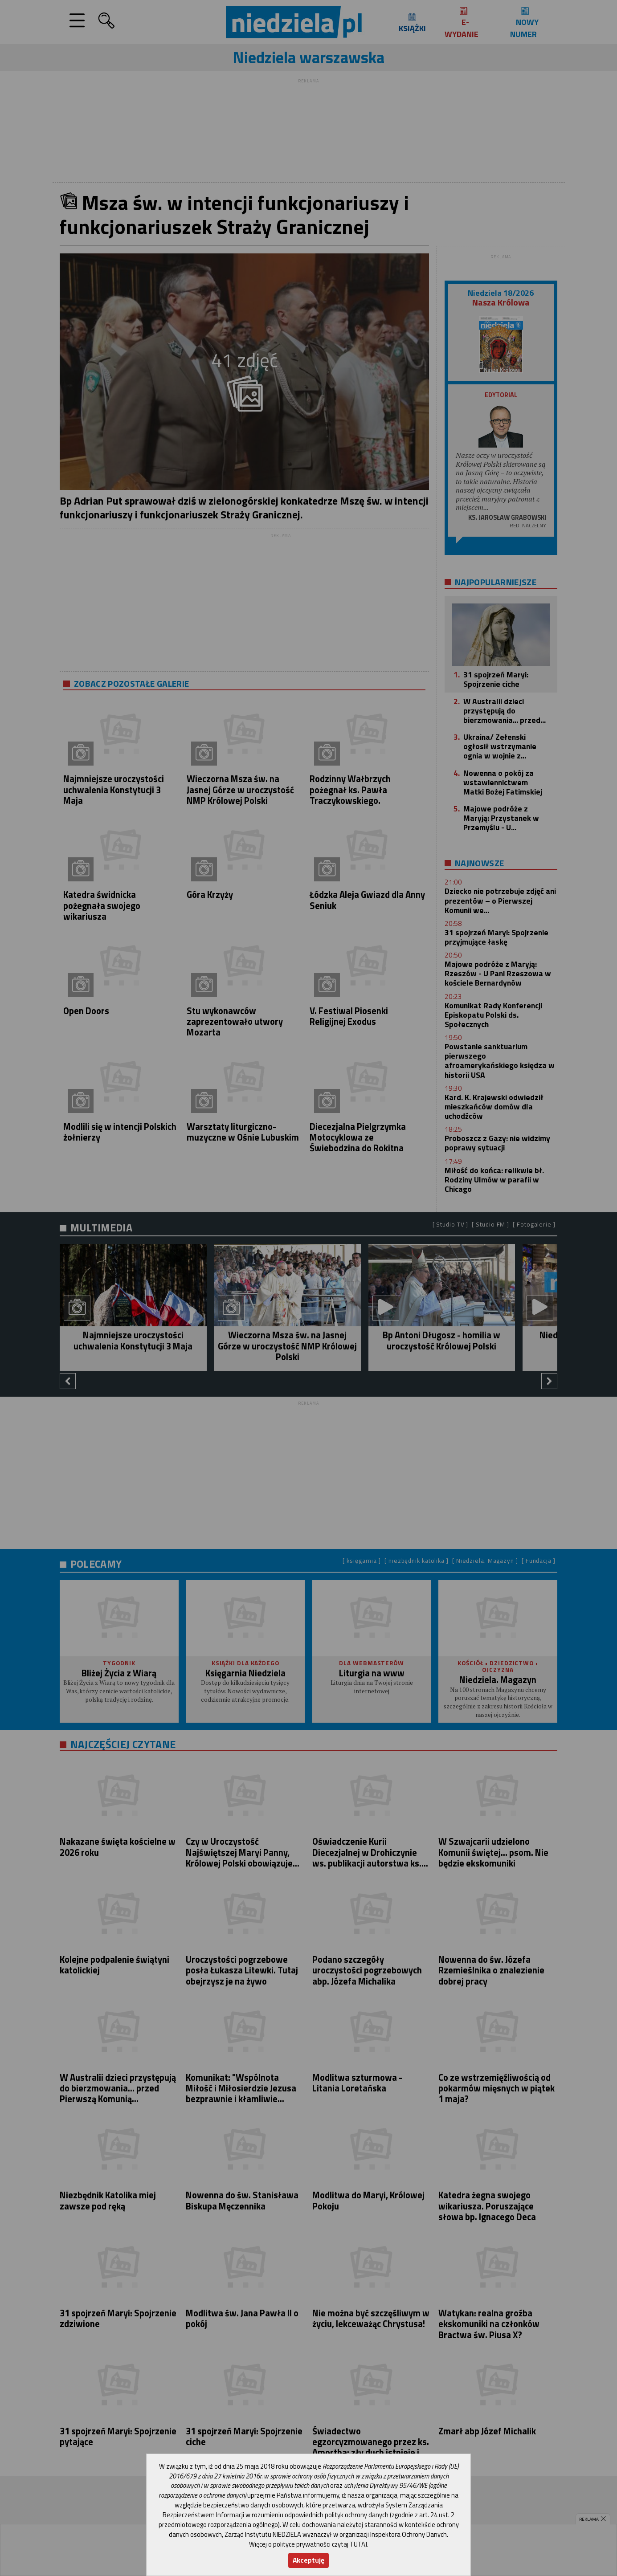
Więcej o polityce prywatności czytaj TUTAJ (308, 2544)
